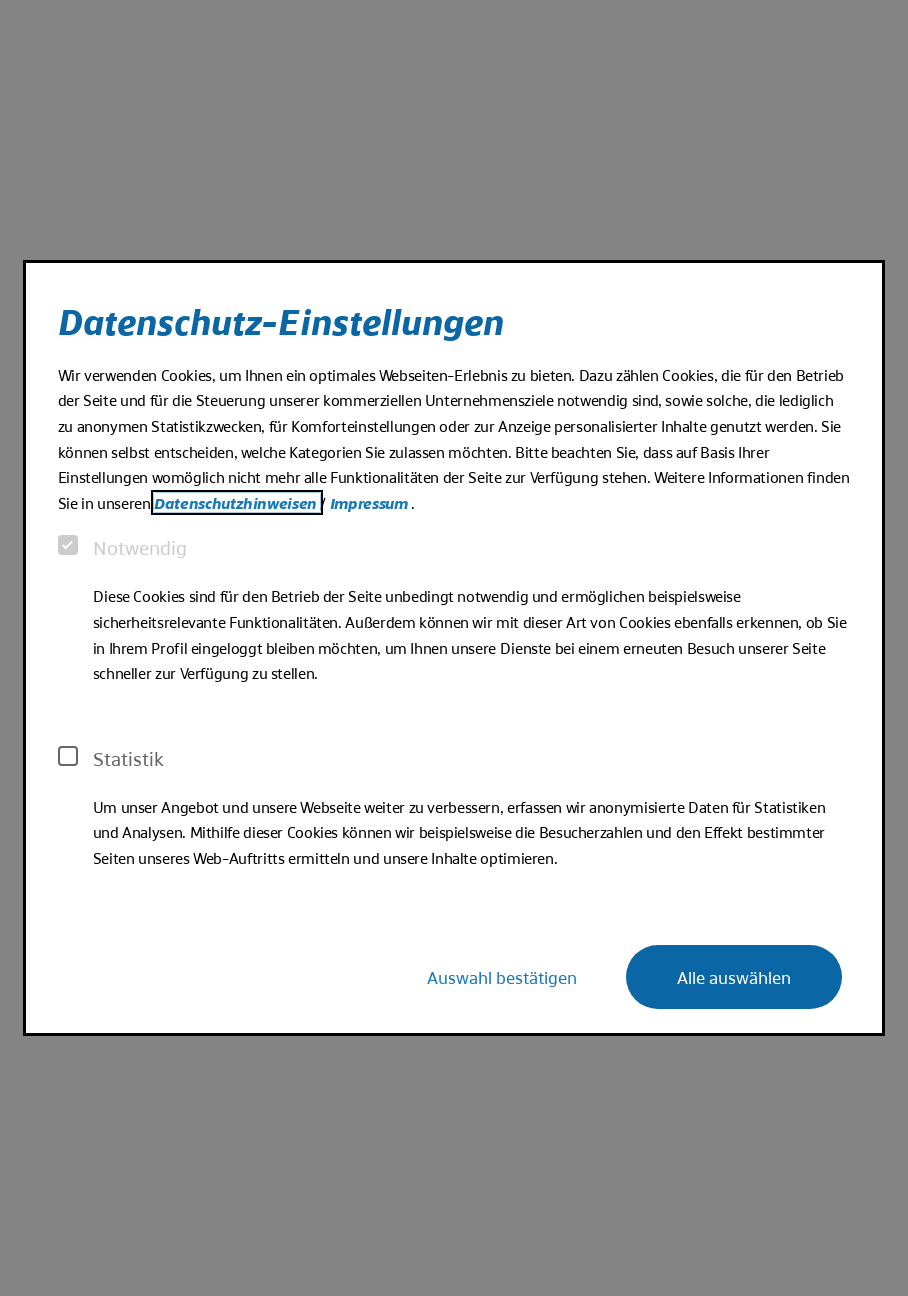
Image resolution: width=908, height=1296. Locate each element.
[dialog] (454, 647)
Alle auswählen (734, 976)
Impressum (370, 502)
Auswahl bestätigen (502, 976)
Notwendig (122, 547)
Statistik (111, 758)
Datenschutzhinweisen (237, 502)
